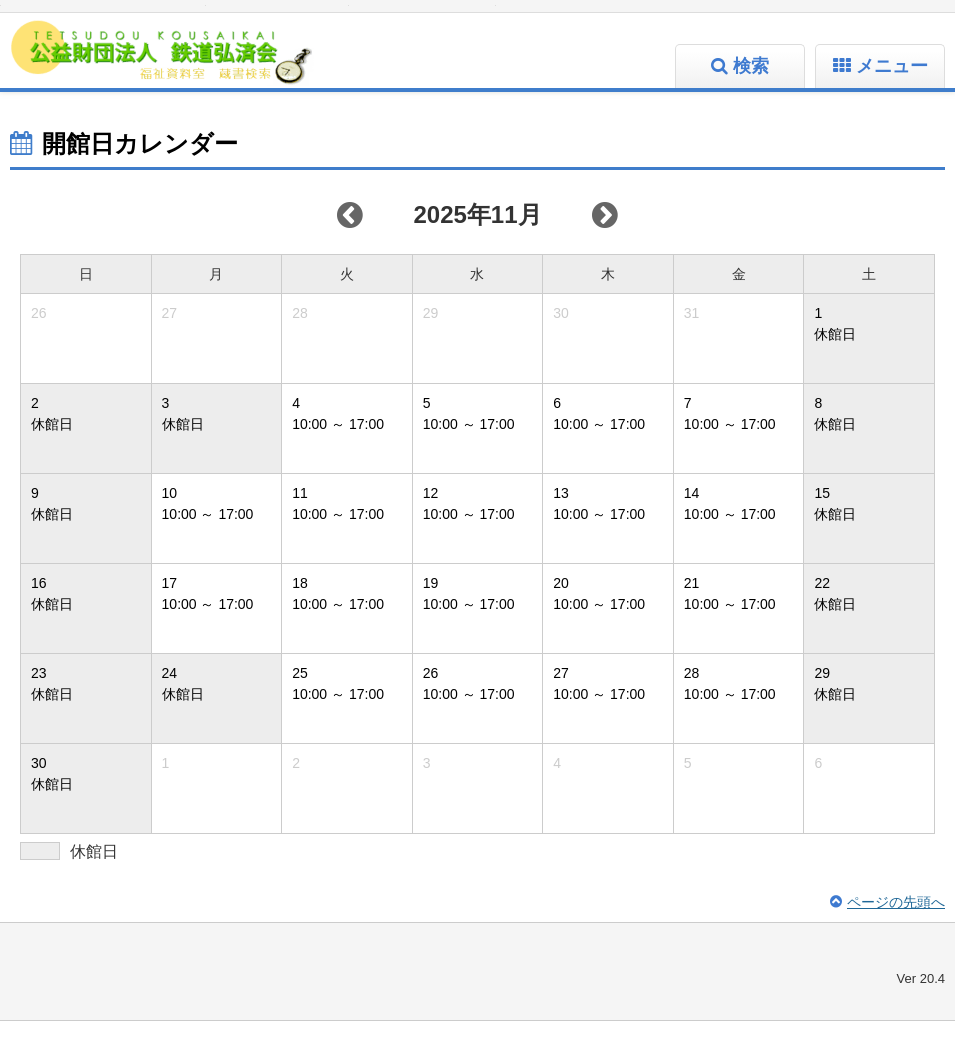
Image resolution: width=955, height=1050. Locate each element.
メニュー (892, 95)
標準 (99, 20)
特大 (175, 20)
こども (463, 20)
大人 (423, 20)
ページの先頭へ (896, 931)
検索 (751, 95)
